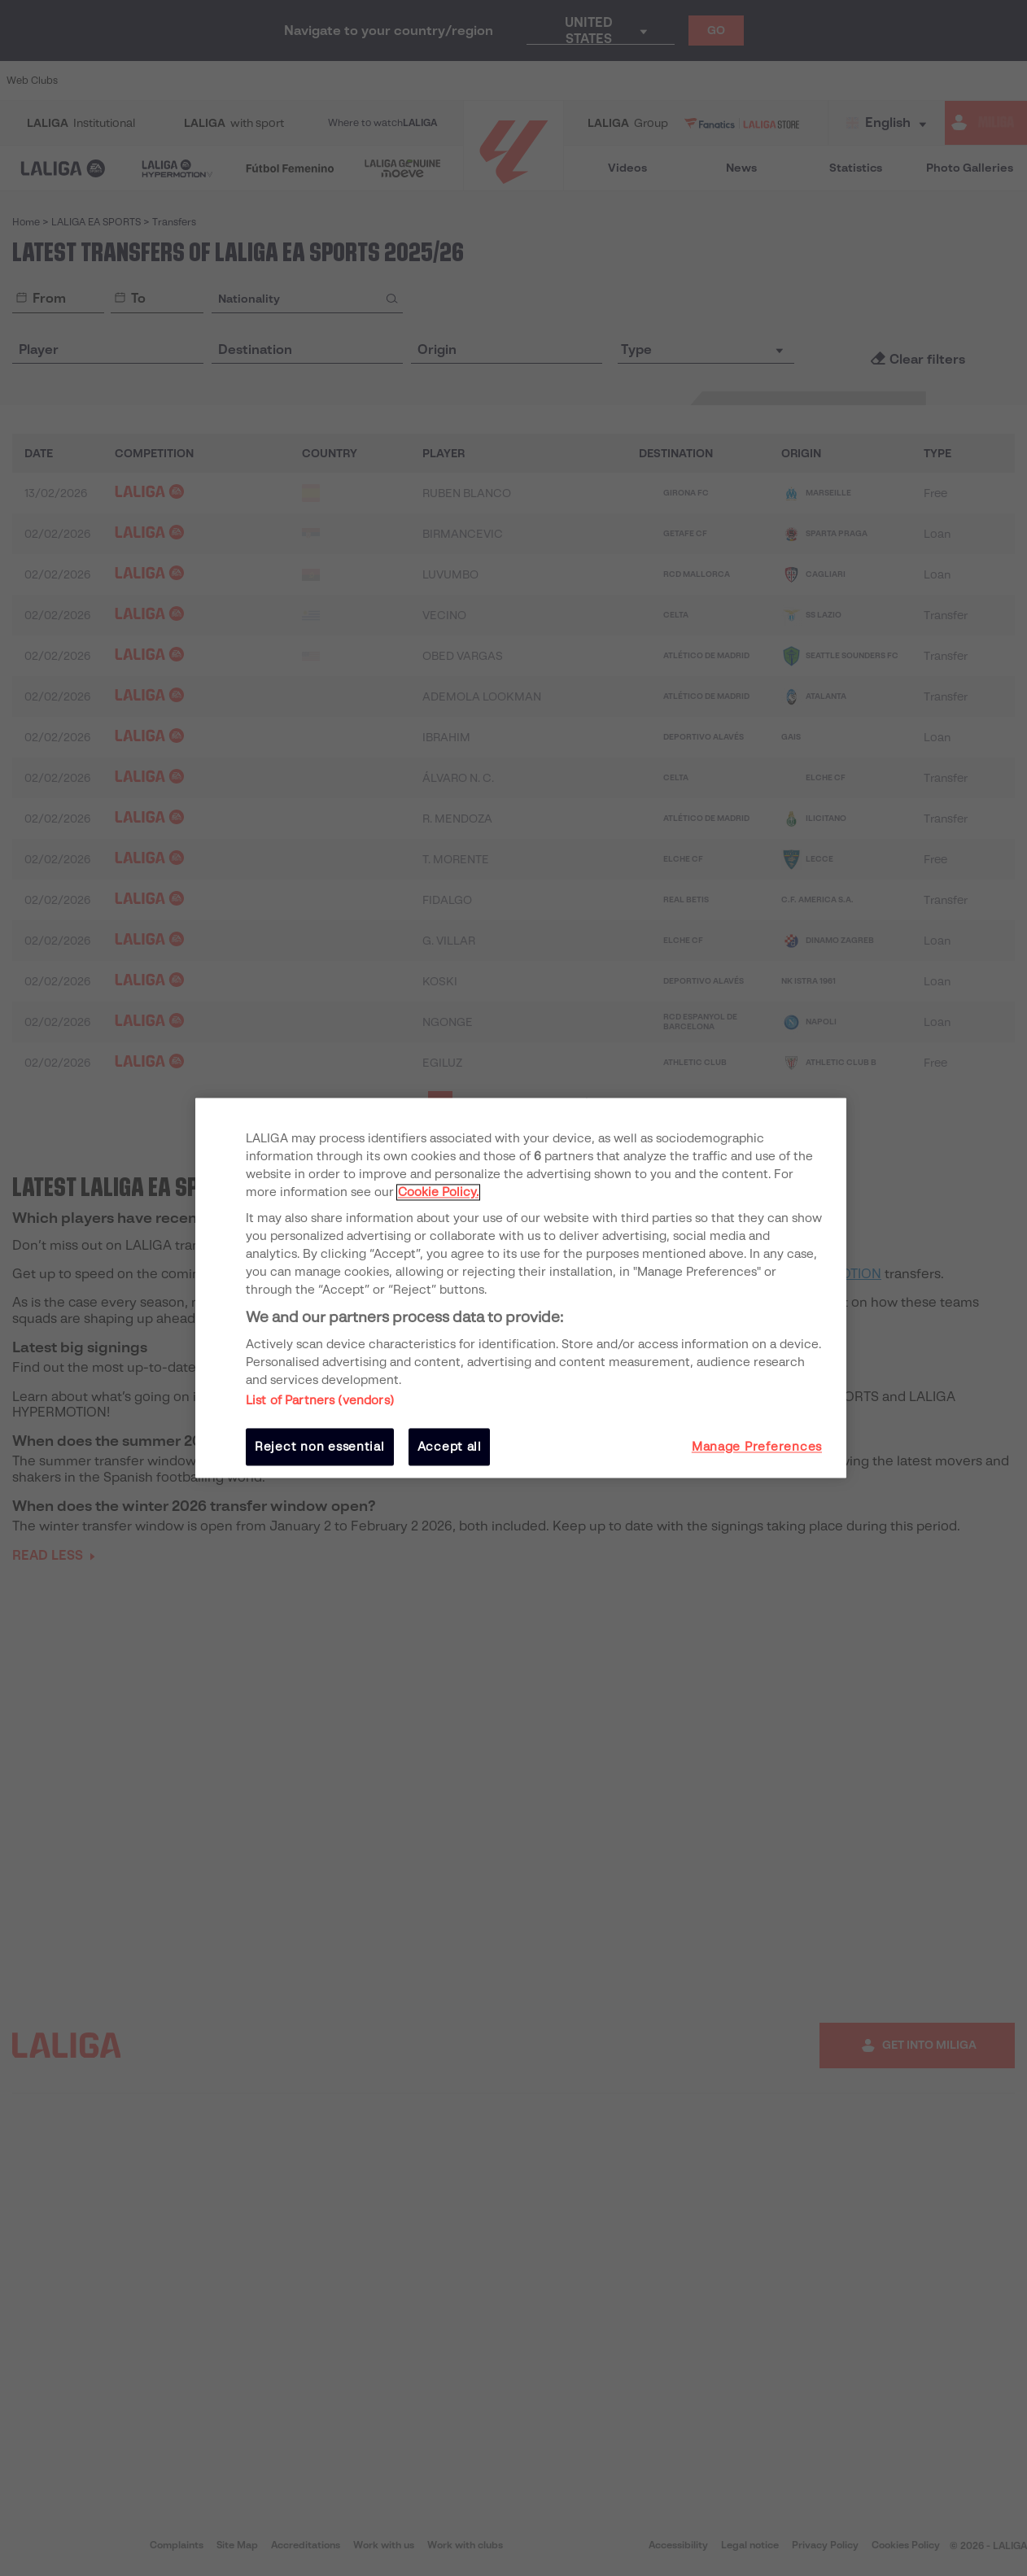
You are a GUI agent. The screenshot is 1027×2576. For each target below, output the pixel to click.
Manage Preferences (757, 1446)
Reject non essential (320, 1446)
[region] (520, 1288)
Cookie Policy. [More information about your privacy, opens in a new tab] (438, 1191)
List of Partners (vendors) (320, 1400)
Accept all (449, 1446)
